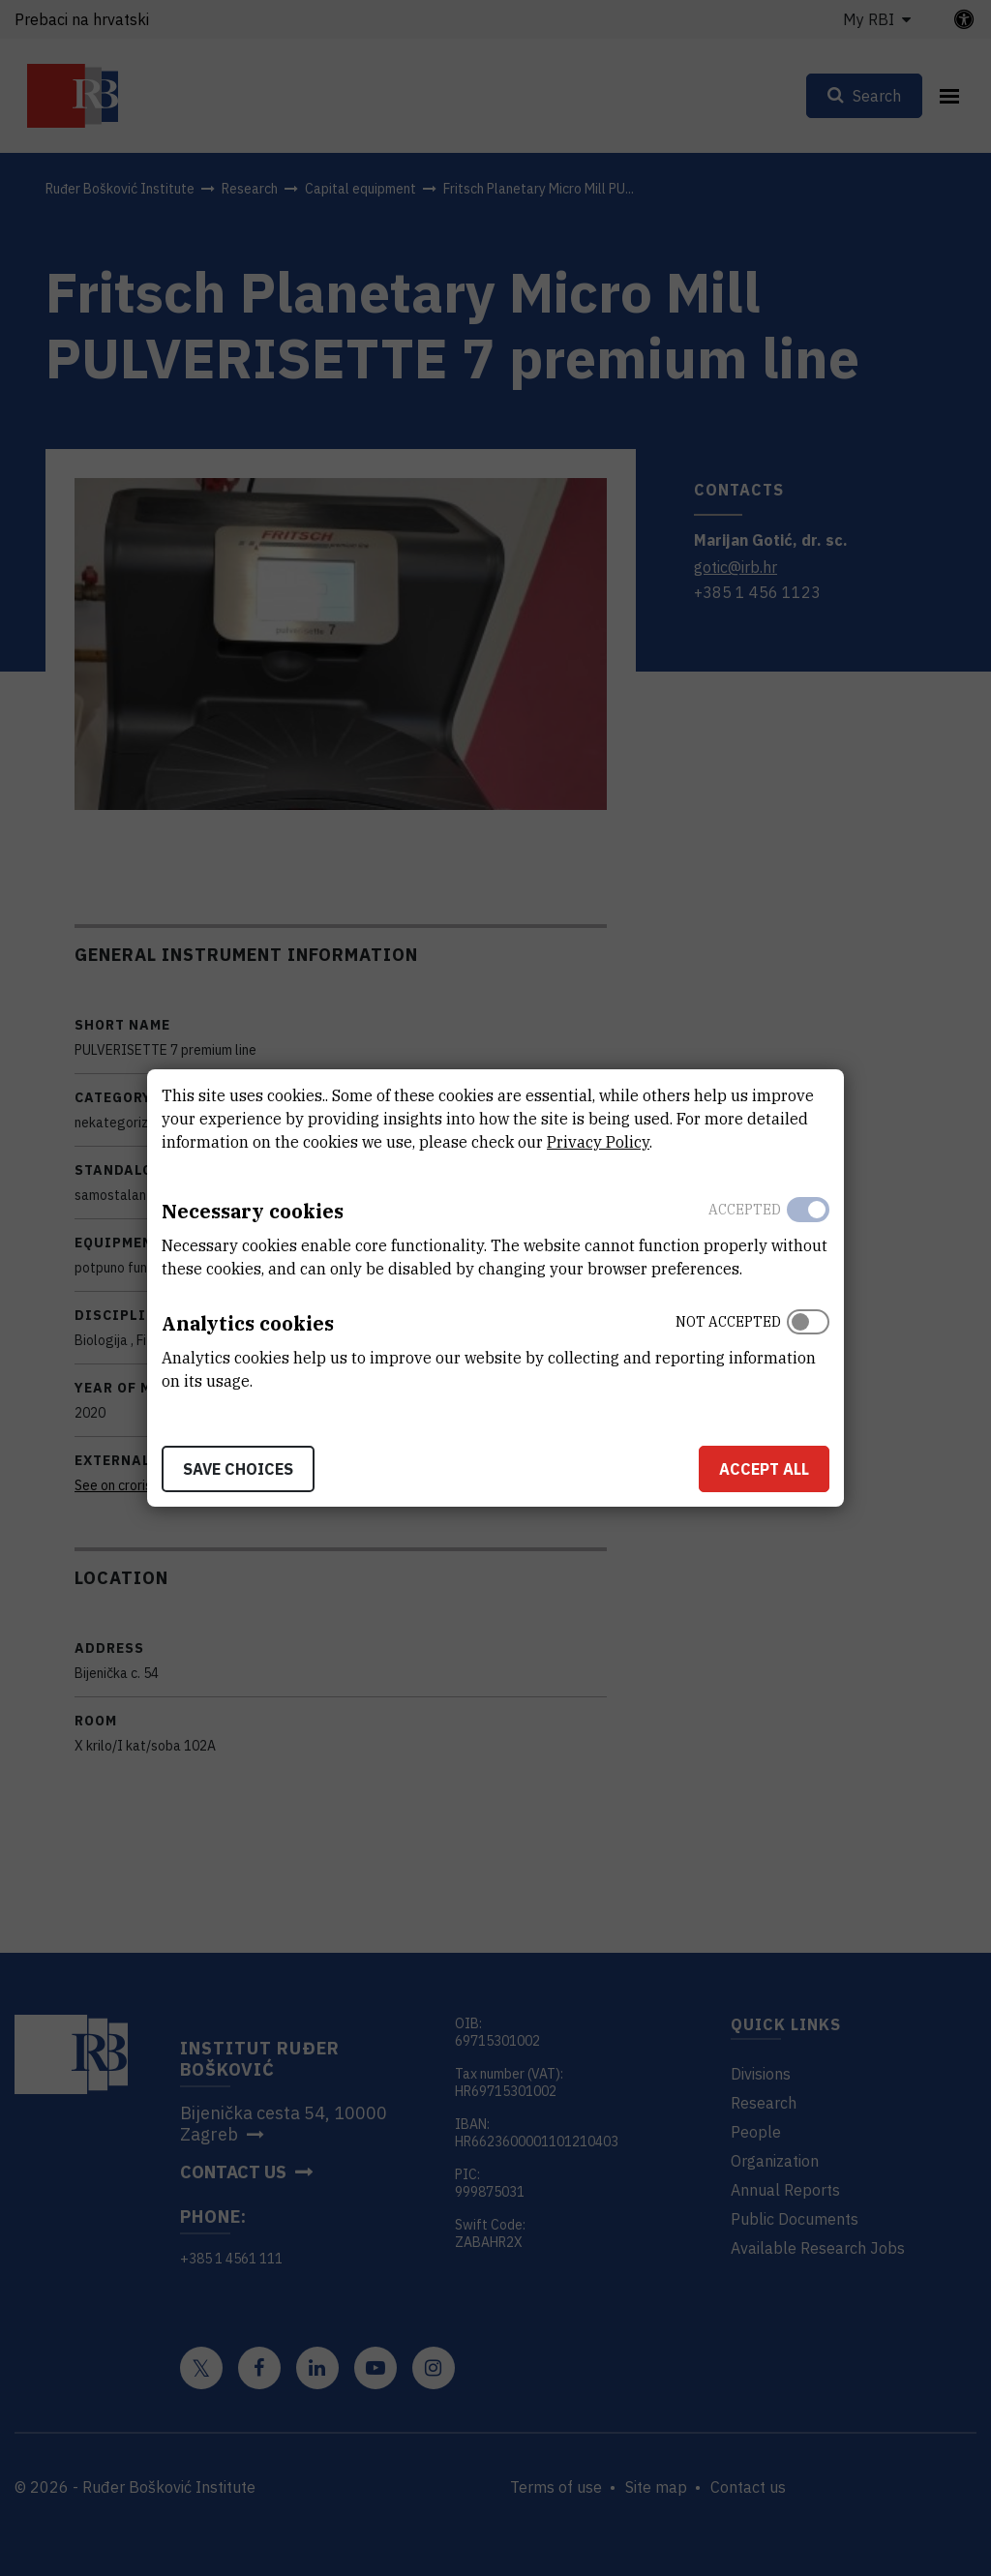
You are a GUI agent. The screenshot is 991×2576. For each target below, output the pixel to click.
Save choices (238, 1469)
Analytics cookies (248, 1323)
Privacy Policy (598, 1142)
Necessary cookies (253, 1211)
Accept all (764, 1469)
